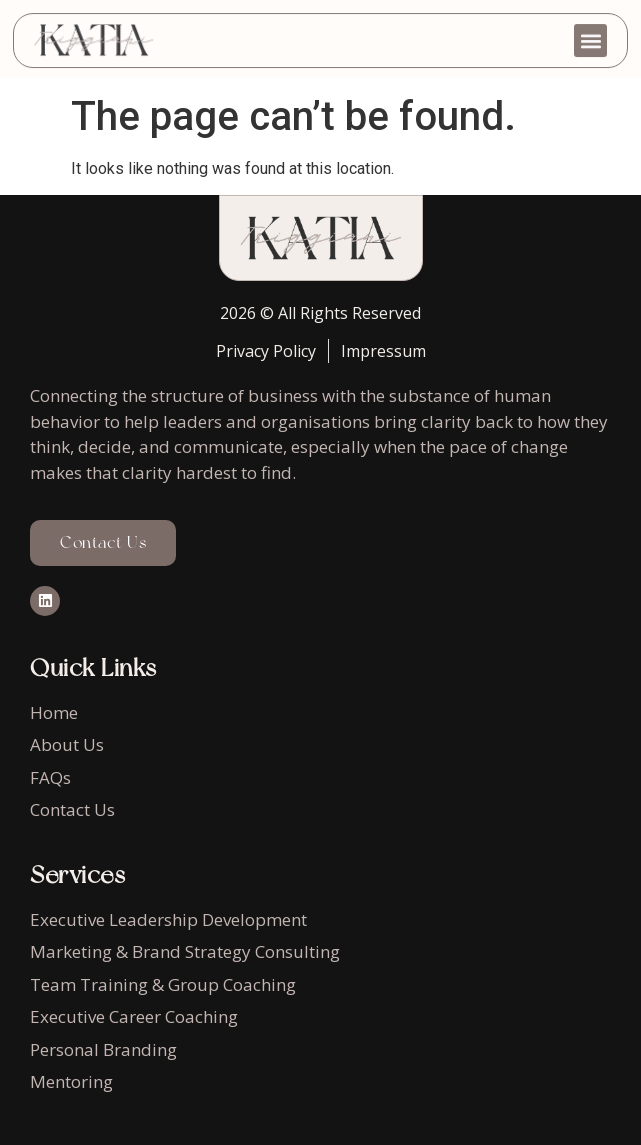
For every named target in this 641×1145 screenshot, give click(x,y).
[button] (590, 34)
